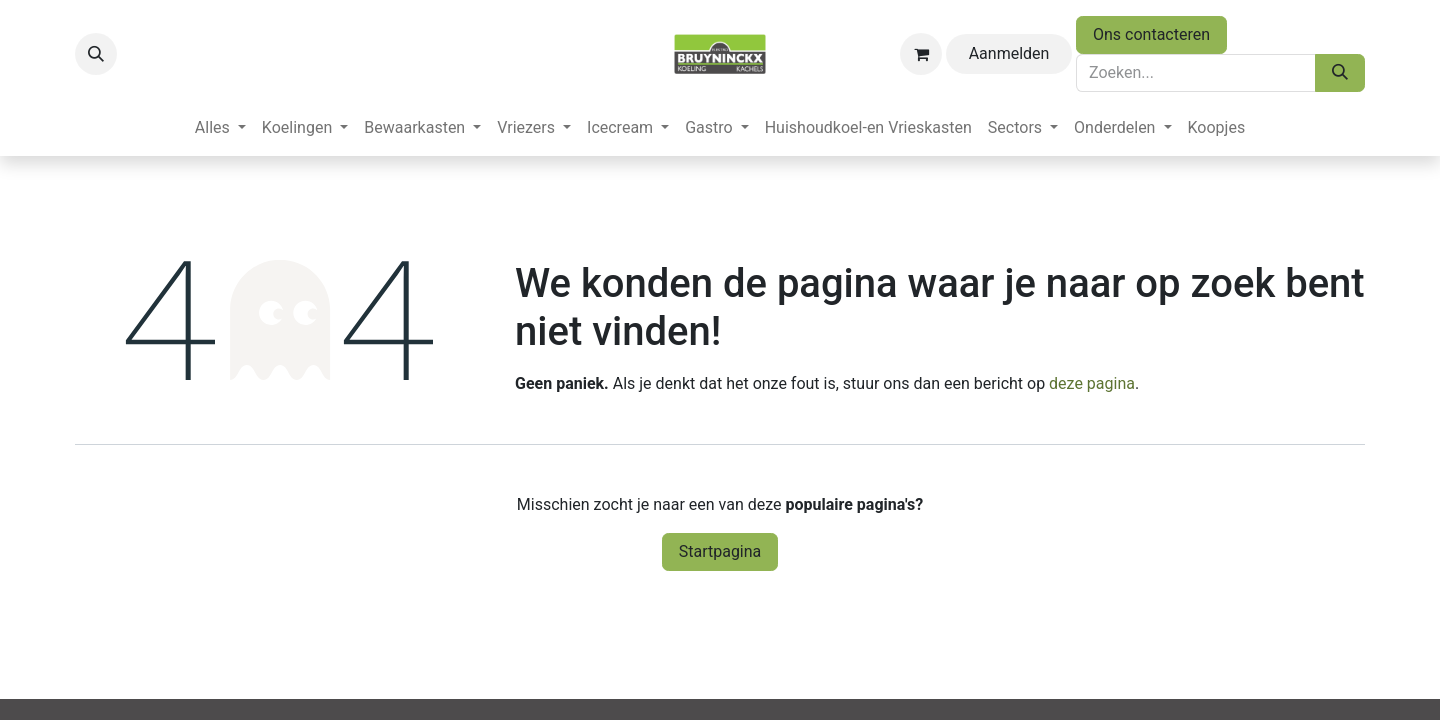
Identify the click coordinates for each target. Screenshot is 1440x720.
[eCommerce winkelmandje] (921, 54)
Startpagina (720, 551)
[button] (96, 54)
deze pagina (1092, 383)
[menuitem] (220, 128)
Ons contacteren (1151, 34)
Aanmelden (1009, 53)
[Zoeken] (1340, 73)
